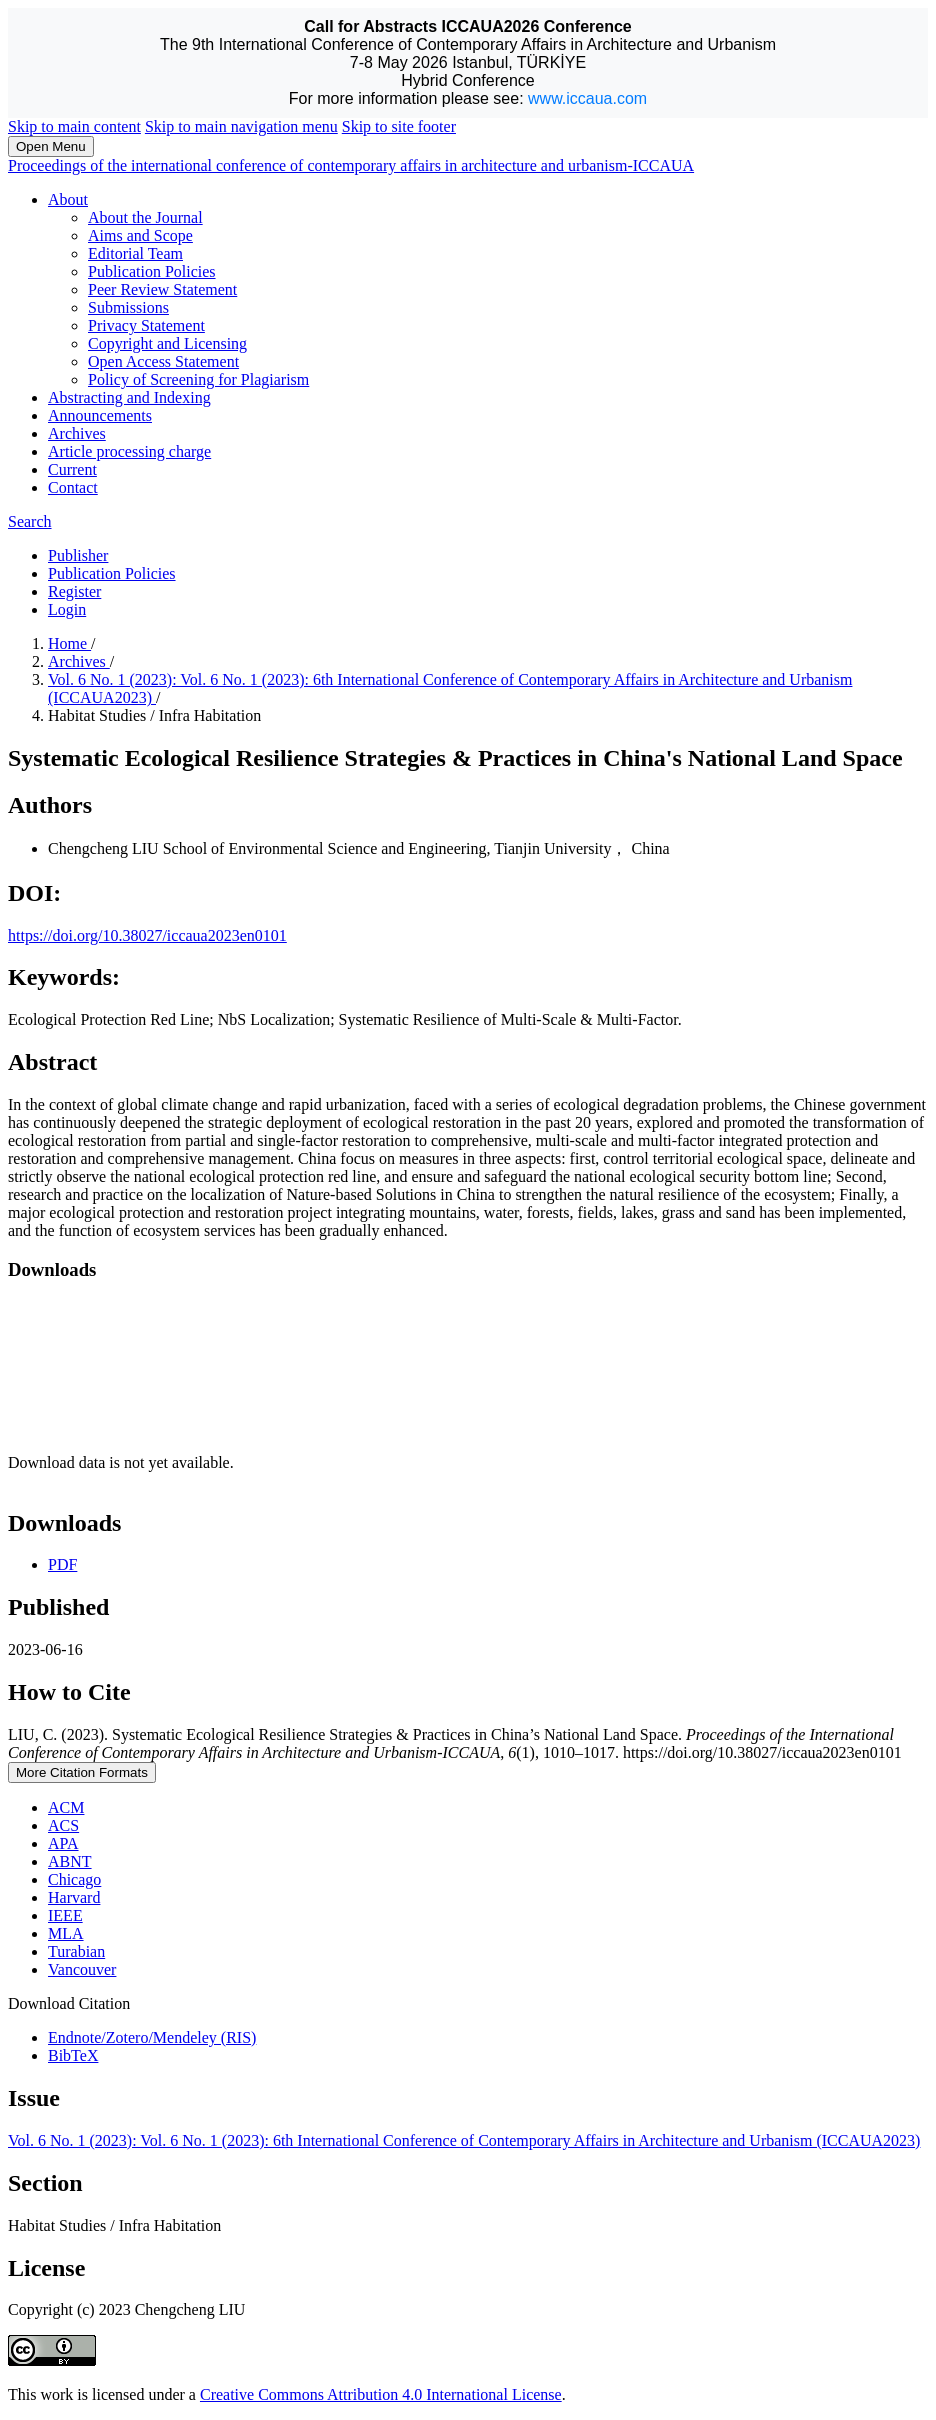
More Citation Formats (82, 1772)
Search (30, 521)
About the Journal (145, 217)
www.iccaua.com (587, 98)
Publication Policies (152, 271)
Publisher (78, 555)
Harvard (74, 1897)
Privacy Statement (146, 325)
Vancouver (82, 1969)
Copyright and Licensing (167, 343)
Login (67, 609)
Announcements (100, 415)
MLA (66, 1933)
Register (74, 591)
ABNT (70, 1861)
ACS (63, 1825)
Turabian (76, 1951)
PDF (62, 1564)
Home (69, 643)
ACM (66, 1807)
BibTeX (73, 2055)
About (68, 199)
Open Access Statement (163, 361)
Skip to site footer (399, 126)
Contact (73, 487)
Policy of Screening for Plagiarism (198, 379)
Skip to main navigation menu (241, 126)
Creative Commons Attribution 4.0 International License (381, 2394)
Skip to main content (74, 126)
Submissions (128, 307)
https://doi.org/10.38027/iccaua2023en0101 (147, 935)
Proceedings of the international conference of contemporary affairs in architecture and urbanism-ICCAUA (351, 165)
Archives (77, 433)
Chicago (74, 1879)
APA (63, 1843)
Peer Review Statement (162, 289)
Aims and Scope (140, 235)
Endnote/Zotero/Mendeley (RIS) (152, 2037)
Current (72, 469)
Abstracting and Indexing (129, 397)
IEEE (65, 1915)
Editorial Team (135, 253)
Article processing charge (129, 451)
